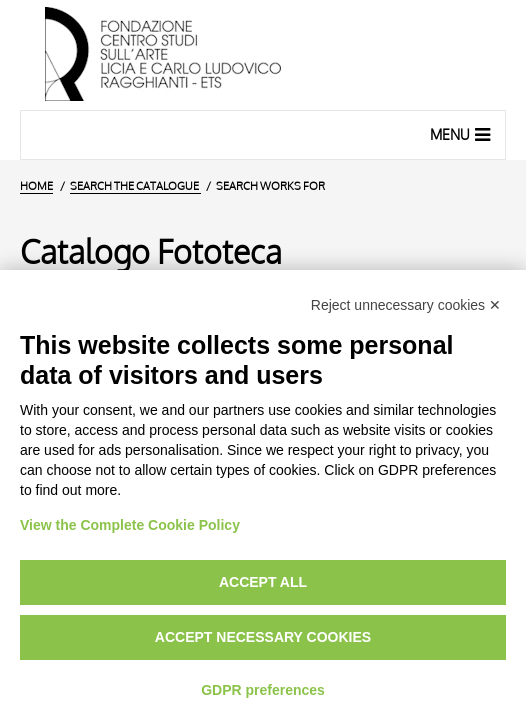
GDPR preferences (263, 690)
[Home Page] (263, 55)
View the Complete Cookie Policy (130, 525)
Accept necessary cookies (263, 637)
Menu (462, 134)
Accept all (263, 582)
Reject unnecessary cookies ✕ (406, 305)
